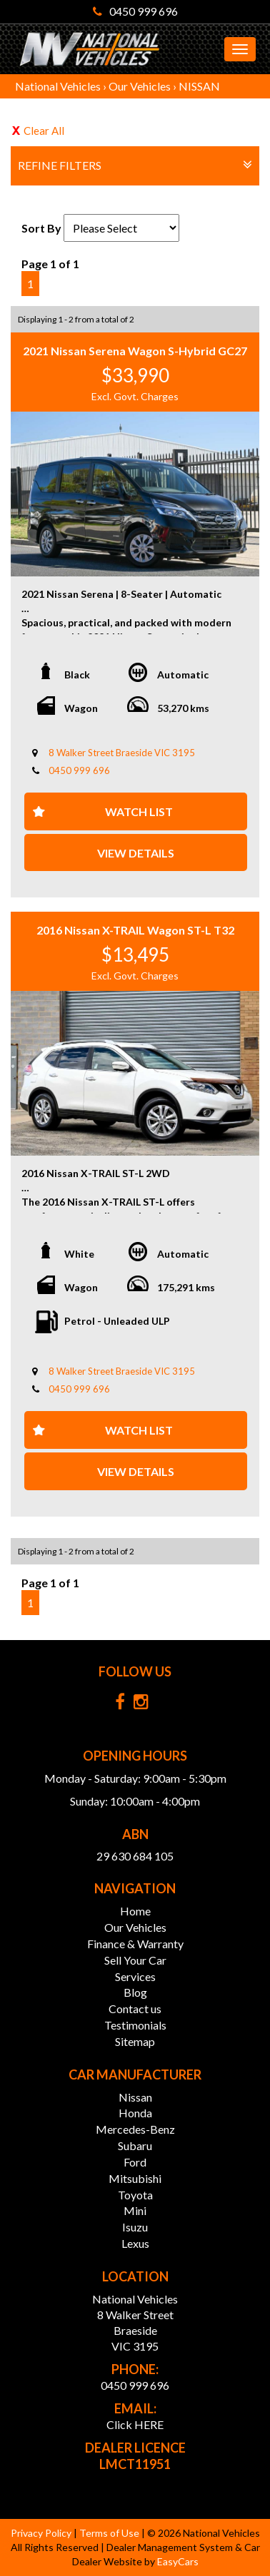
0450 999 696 (135, 11)
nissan (135, 2097)
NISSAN (199, 86)
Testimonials (135, 2025)
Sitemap (135, 2041)
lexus (135, 2243)
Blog (135, 1992)
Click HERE (135, 2424)
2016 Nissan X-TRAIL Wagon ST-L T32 (135, 930)
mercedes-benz (135, 2129)
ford (135, 2162)
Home (135, 1911)
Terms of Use (110, 2533)
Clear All (44, 130)
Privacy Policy (42, 2533)
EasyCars (178, 2561)
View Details (135, 853)
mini (135, 2210)
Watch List (139, 811)
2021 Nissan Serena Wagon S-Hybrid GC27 (135, 350)
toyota (135, 2194)
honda (135, 2112)
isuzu (135, 2227)
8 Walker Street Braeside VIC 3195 (122, 752)
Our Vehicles (140, 86)
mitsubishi (135, 2178)
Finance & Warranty (135, 1943)
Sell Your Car (135, 1960)
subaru (135, 2145)
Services (135, 1976)
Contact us (135, 2008)
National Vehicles (58, 86)
